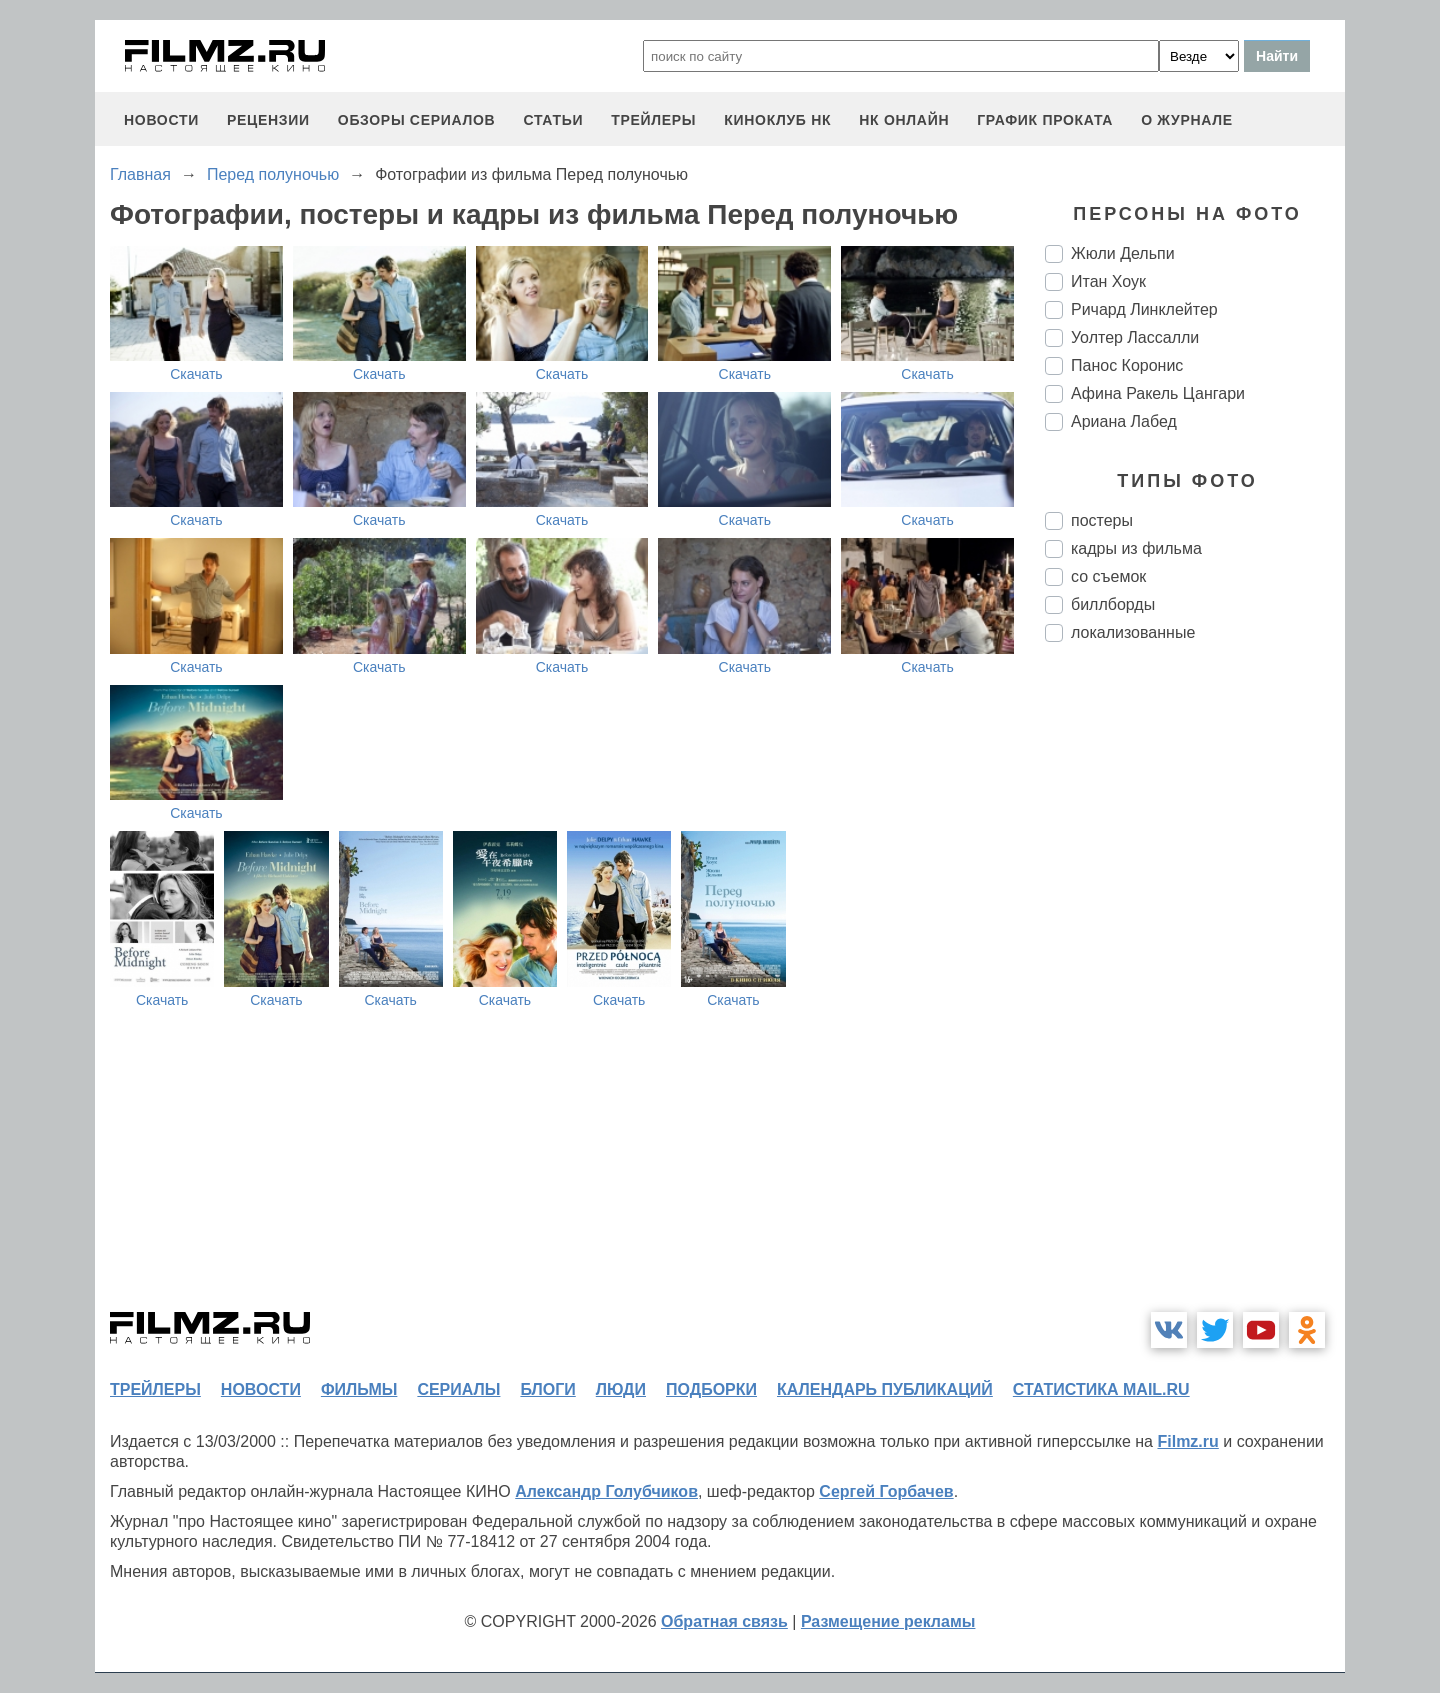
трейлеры (653, 120)
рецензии (268, 120)
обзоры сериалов (417, 120)
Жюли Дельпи (1123, 253)
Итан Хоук (1108, 281)
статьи (553, 120)
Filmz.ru (1187, 1441)
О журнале (1187, 120)
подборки (711, 1389)
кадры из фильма (1136, 548)
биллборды (1113, 604)
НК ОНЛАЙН (904, 120)
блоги (547, 1389)
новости (161, 120)
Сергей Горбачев (886, 1491)
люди (621, 1389)
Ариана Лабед (1124, 421)
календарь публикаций (885, 1389)
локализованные (1133, 632)
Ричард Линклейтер (1144, 309)
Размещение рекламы (888, 1621)
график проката (1045, 120)
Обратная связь (724, 1621)
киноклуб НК (777, 120)
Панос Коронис (1127, 365)
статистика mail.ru (1101, 1389)
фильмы (359, 1389)
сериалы (458, 1389)
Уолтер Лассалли (1135, 337)
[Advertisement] (1195, 992)
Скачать (196, 374)
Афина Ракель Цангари (1158, 393)
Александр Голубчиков (606, 1491)
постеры (1102, 520)
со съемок (1108, 576)
